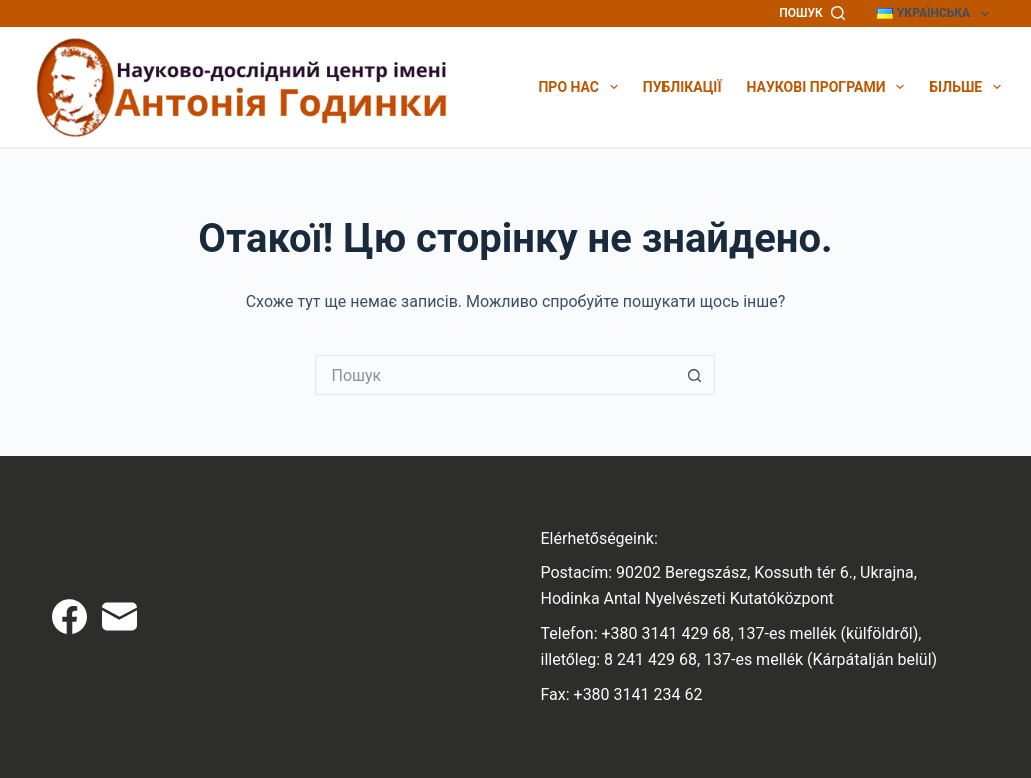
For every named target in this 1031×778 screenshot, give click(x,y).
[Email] (119, 616)
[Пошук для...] (495, 375)
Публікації (682, 87)
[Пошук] (812, 14)
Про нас (577, 87)
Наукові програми (826, 87)
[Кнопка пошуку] (695, 375)
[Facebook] (69, 616)
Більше (965, 87)
